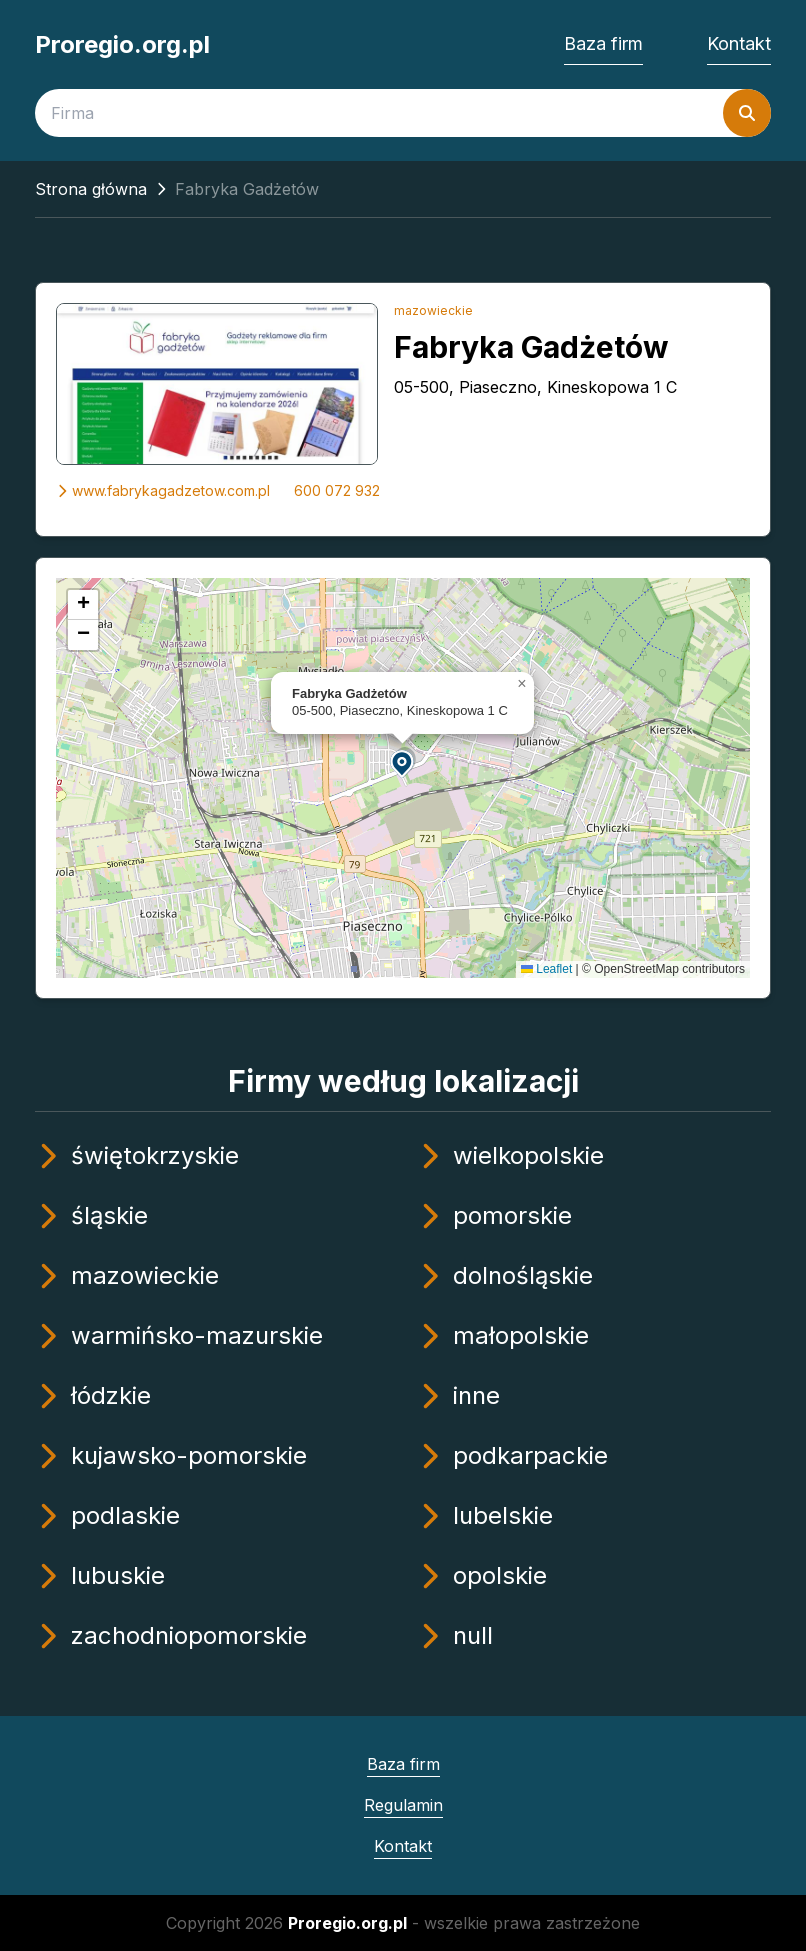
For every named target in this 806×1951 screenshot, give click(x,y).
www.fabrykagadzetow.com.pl (163, 490)
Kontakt (739, 43)
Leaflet (546, 969)
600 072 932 (337, 490)
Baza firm (603, 43)
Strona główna (91, 189)
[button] (403, 762)
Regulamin (403, 1805)
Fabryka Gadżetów (531, 347)
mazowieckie (433, 310)
